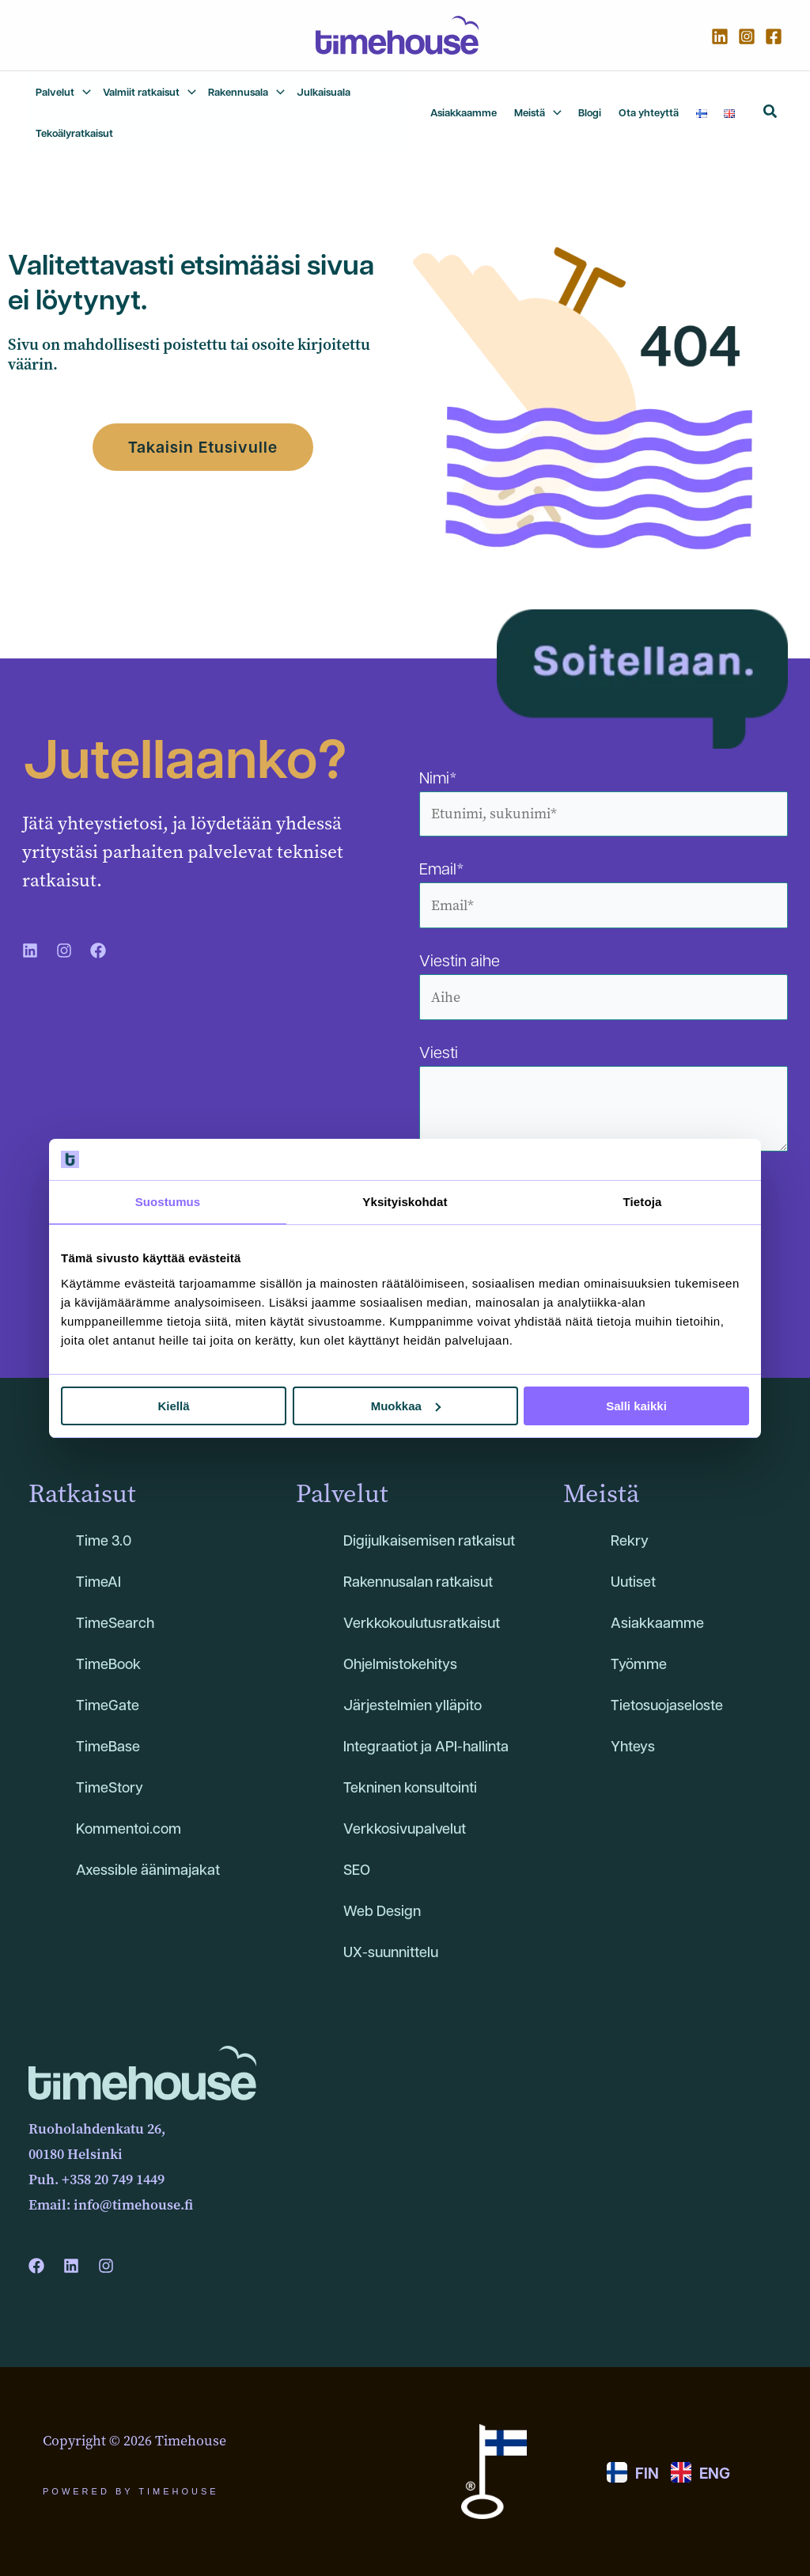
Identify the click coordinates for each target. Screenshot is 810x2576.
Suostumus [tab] (168, 1201)
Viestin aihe (603, 985)
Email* (603, 893)
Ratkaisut (82, 1494)
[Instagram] (746, 36)
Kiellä (173, 1406)
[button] (770, 113)
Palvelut (342, 1494)
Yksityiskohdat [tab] (404, 1201)
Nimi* (603, 802)
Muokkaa (406, 1406)
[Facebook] (773, 36)
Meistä (601, 1494)
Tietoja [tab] (642, 1201)
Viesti (603, 1099)
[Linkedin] (720, 36)
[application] (82, 91)
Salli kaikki (636, 1406)
